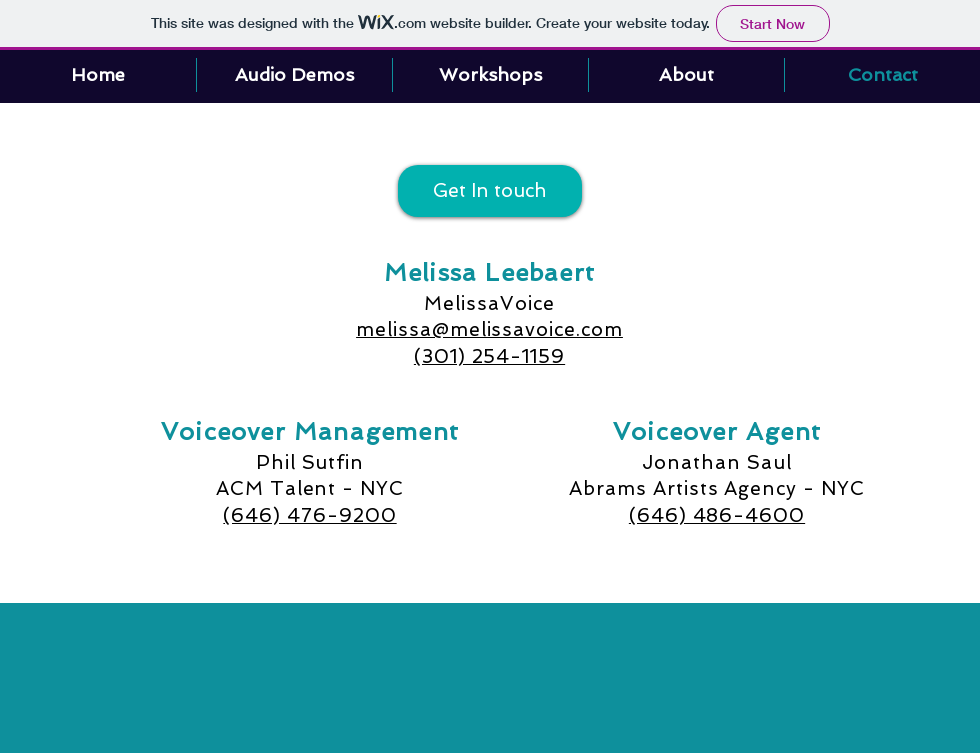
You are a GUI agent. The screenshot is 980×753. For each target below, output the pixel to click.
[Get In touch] (490, 191)
